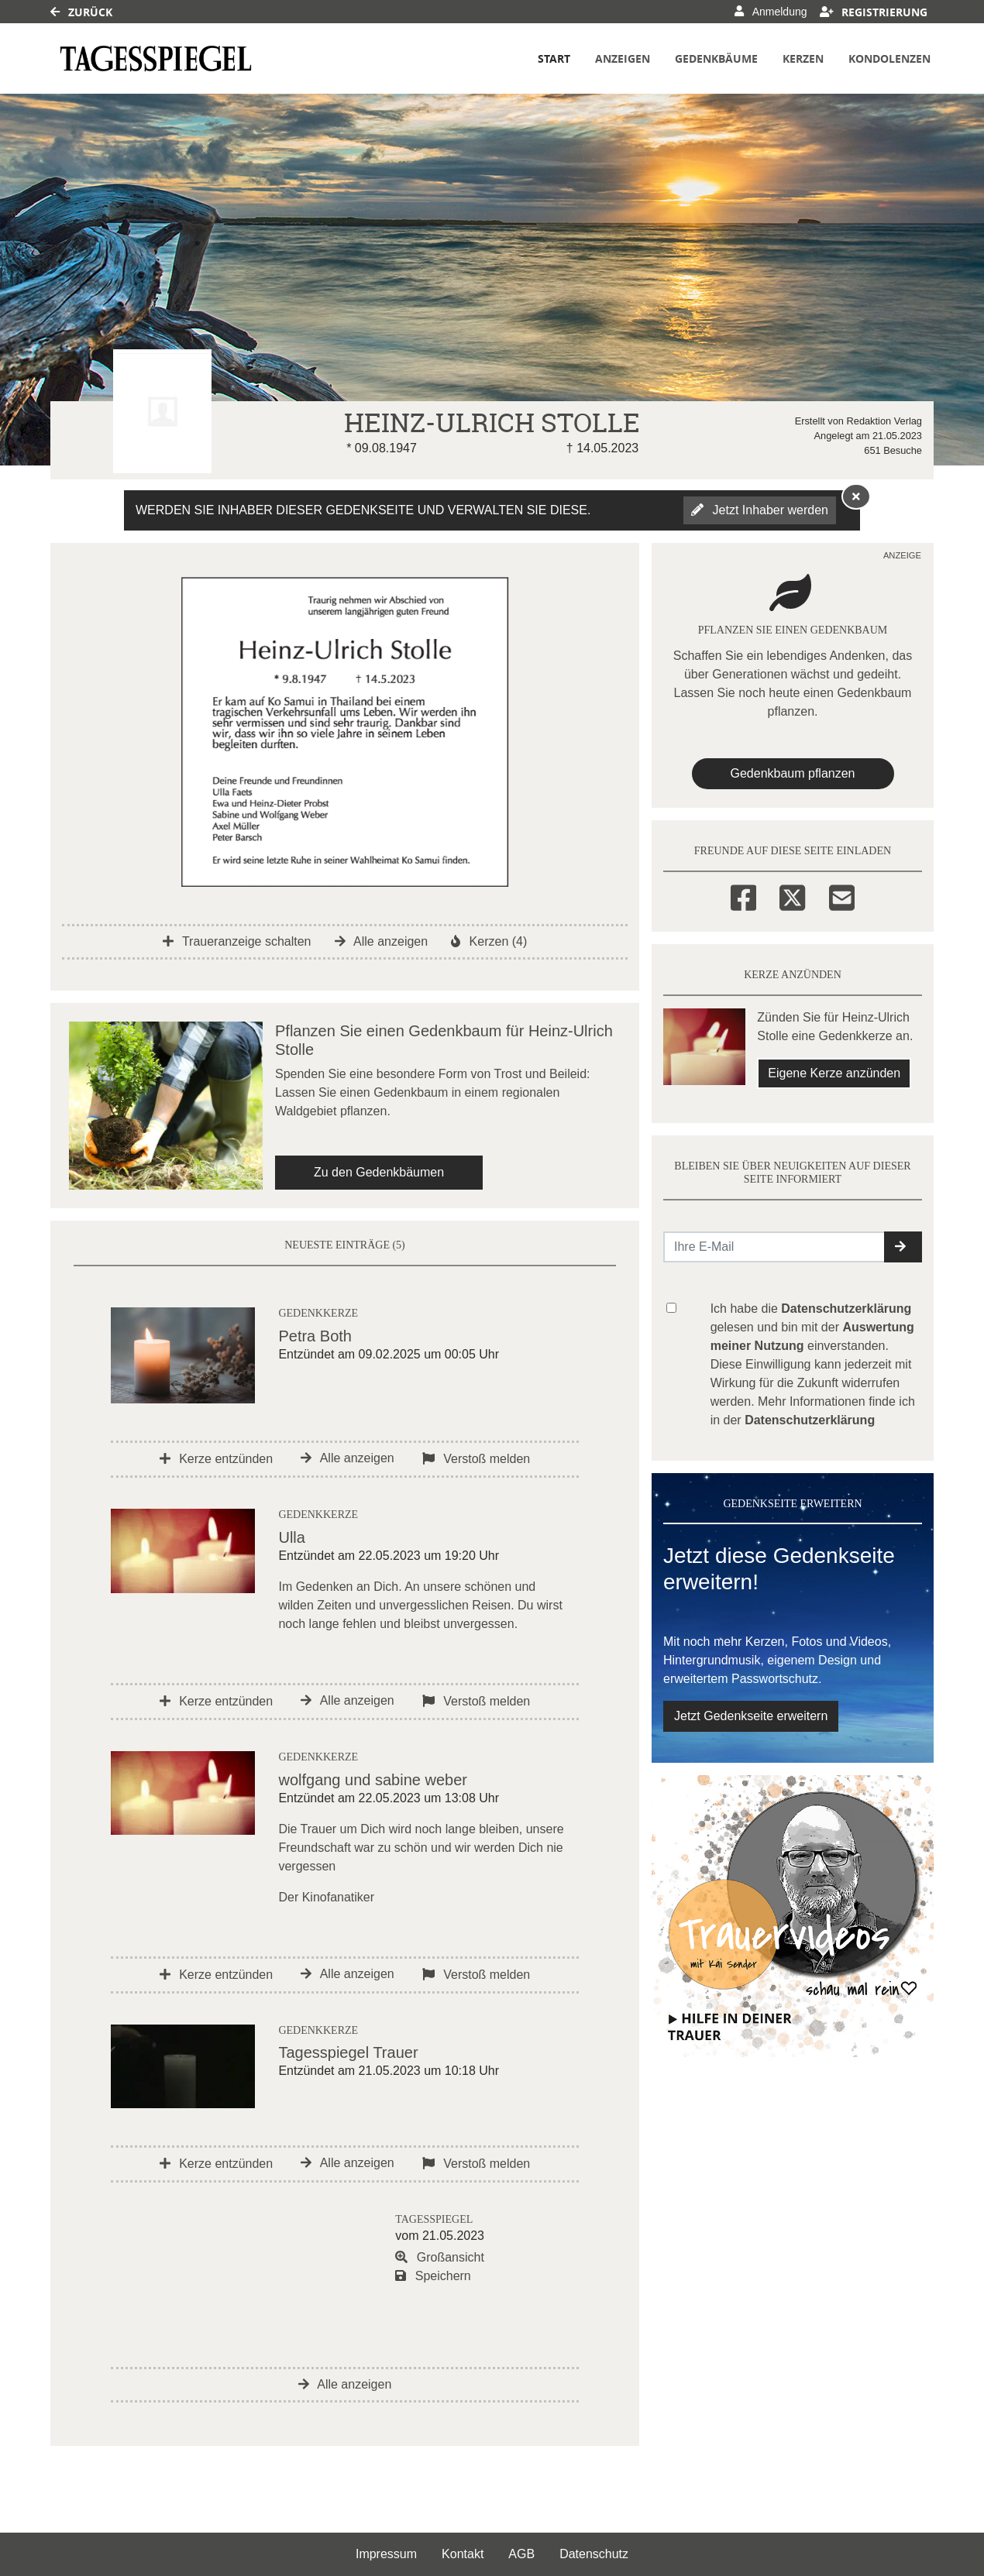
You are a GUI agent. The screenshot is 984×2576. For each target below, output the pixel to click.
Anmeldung (771, 11)
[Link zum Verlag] (155, 58)
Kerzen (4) (489, 941)
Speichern (433, 2275)
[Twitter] (792, 895)
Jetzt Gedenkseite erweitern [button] (750, 1715)
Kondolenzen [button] (889, 58)
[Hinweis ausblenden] (856, 496)
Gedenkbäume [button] (716, 58)
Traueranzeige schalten (237, 941)
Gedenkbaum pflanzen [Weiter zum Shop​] (793, 773)
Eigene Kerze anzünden (834, 1073)
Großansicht (439, 2257)
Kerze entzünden (216, 1458)
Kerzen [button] (803, 58)
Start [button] (554, 58)
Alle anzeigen (381, 941)
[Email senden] (774, 1246)
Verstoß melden (476, 1458)
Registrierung (874, 12)
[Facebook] (743, 895)
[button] (903, 1246)
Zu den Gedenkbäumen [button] (379, 1172)
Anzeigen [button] (622, 58)
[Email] (842, 895)
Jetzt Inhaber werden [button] (759, 510)
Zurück (81, 12)
